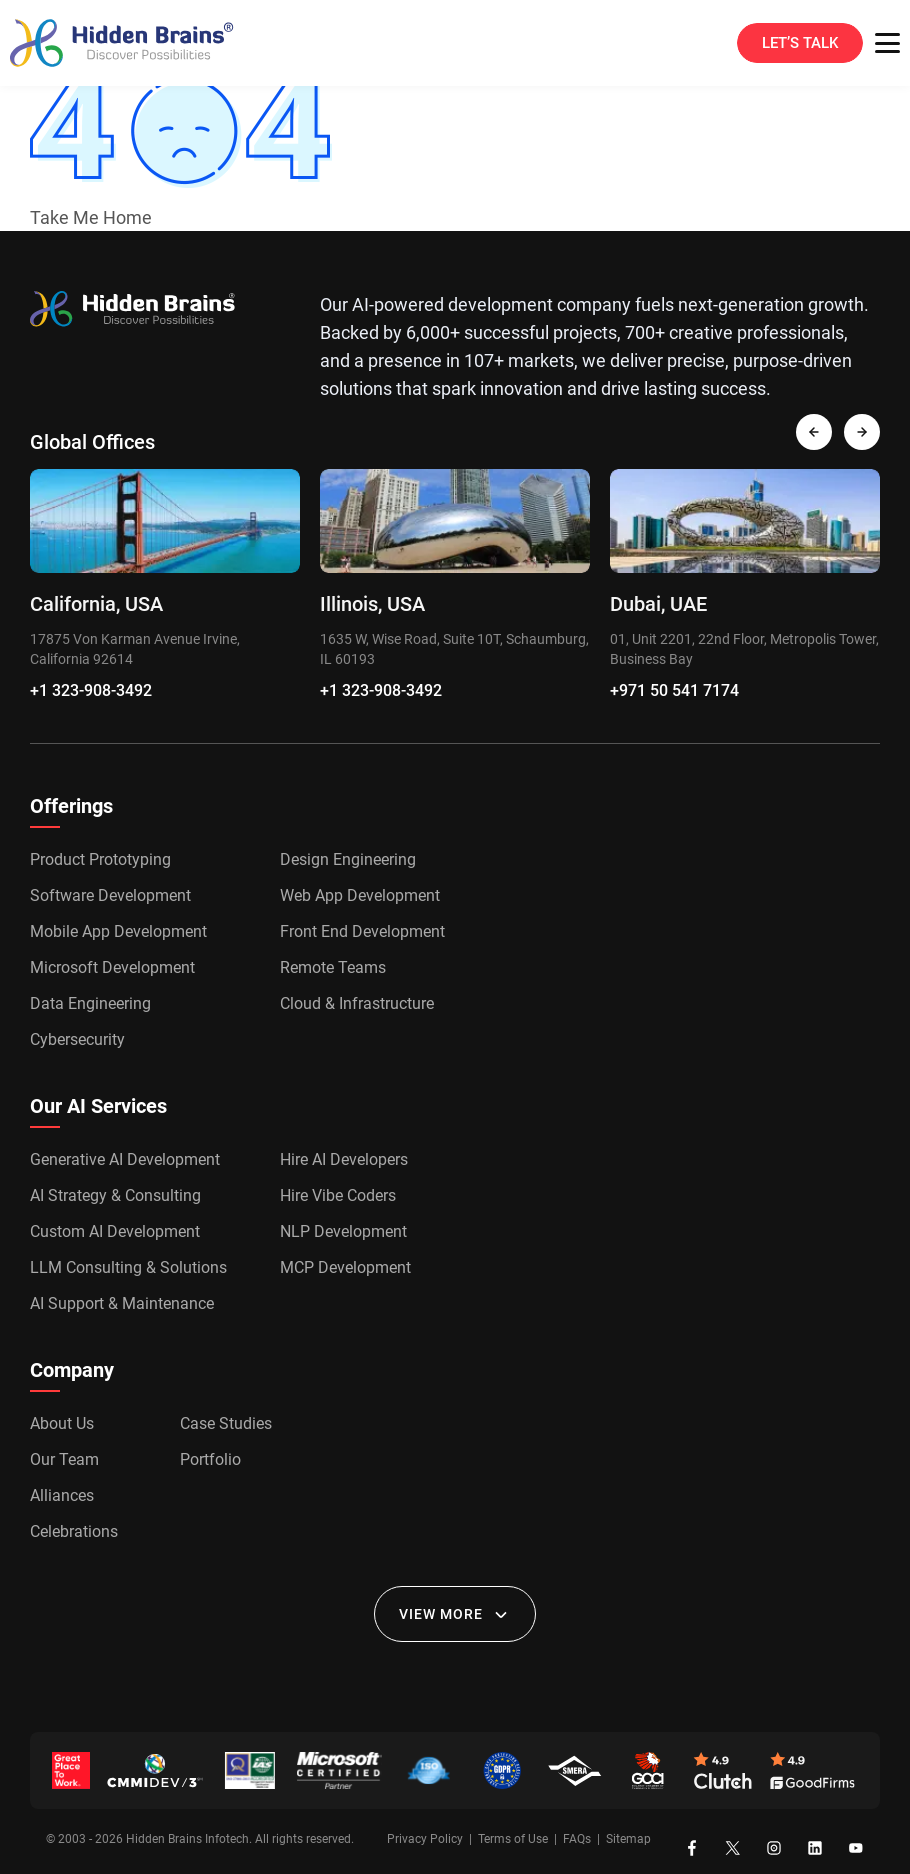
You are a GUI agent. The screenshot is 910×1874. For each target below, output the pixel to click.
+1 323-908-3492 (91, 690)
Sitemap (628, 1839)
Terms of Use (513, 1839)
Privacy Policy (425, 1839)
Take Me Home (91, 217)
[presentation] (814, 432)
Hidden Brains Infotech (187, 1839)
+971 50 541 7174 (674, 690)
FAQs (577, 1839)
